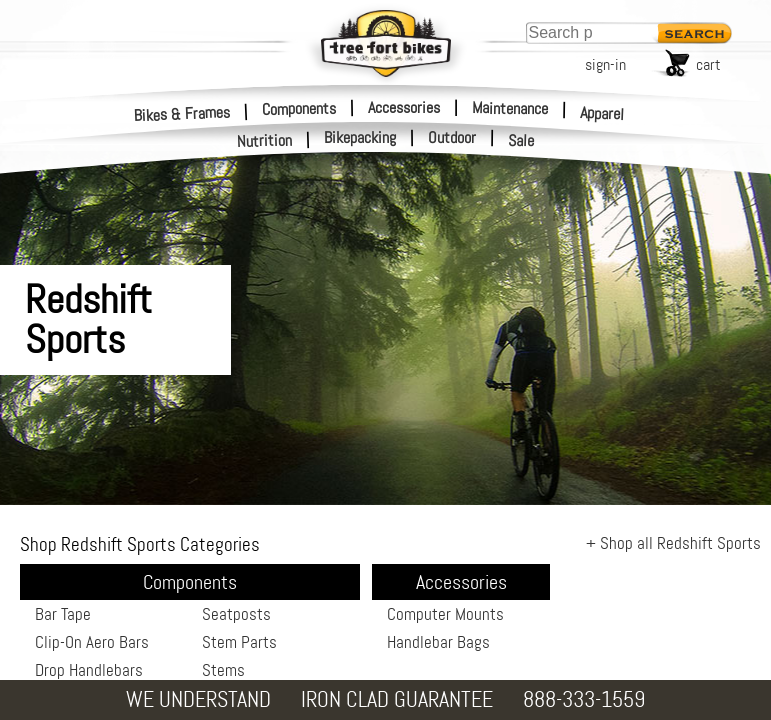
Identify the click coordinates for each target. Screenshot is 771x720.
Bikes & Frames (182, 113)
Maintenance (510, 108)
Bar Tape (63, 614)
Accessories (404, 107)
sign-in (605, 64)
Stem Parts (239, 642)
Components (299, 108)
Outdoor (452, 138)
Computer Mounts (445, 614)
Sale (521, 141)
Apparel (602, 113)
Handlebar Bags (438, 642)
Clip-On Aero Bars (92, 642)
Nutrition (265, 140)
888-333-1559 (584, 699)
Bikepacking (360, 138)
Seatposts (236, 614)
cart (708, 64)
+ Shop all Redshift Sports (673, 543)
